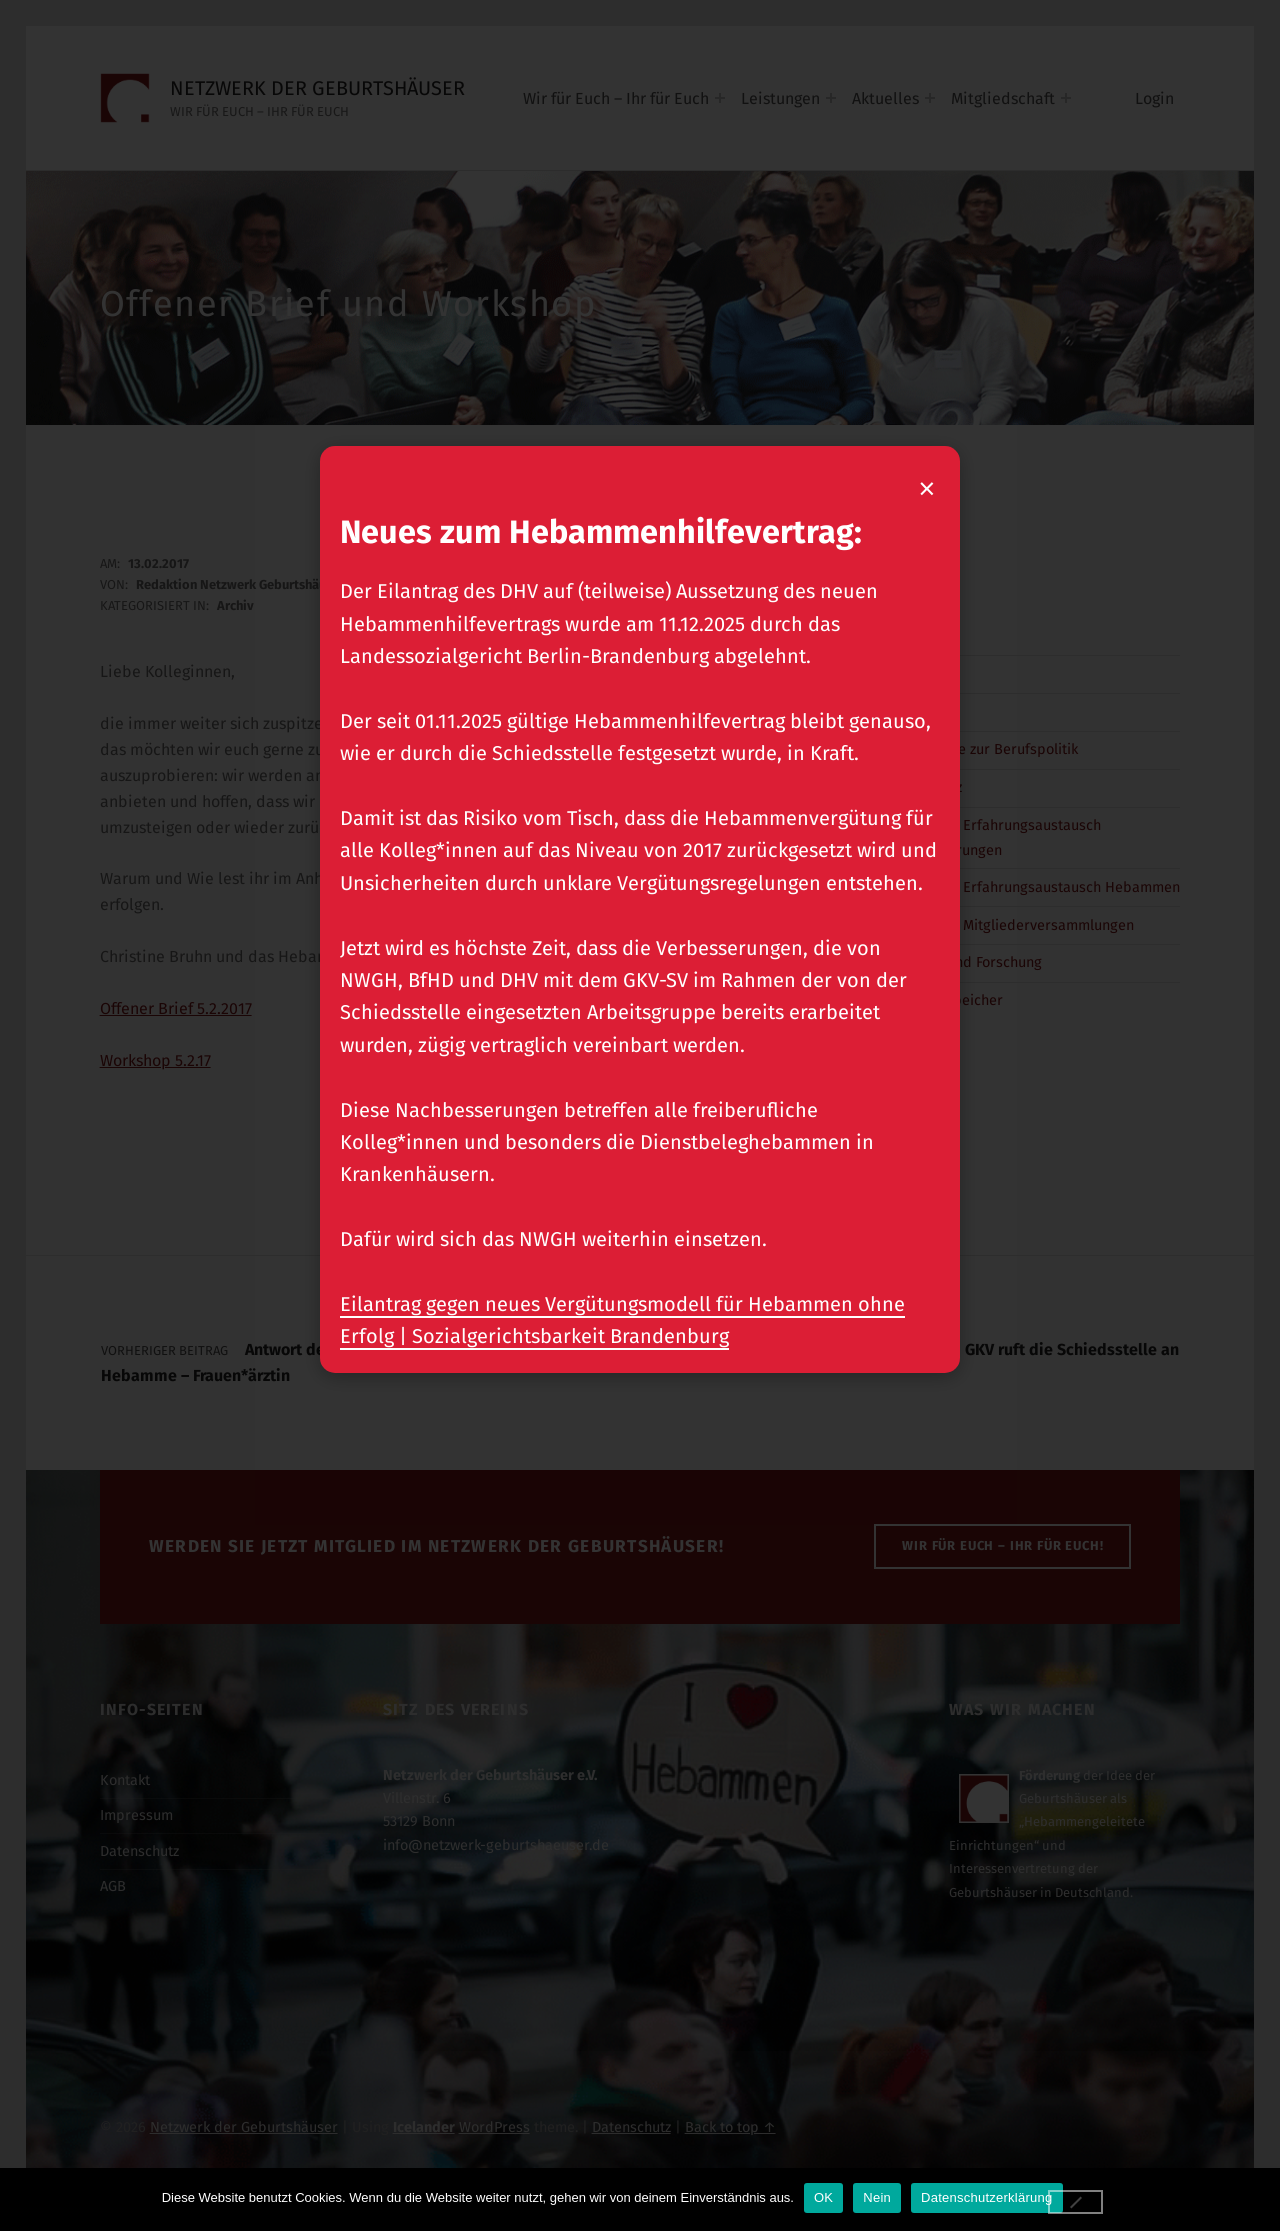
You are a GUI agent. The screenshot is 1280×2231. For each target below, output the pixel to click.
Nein (877, 2197)
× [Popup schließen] (928, 488)
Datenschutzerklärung (986, 2197)
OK (823, 2197)
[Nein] (1076, 2202)
